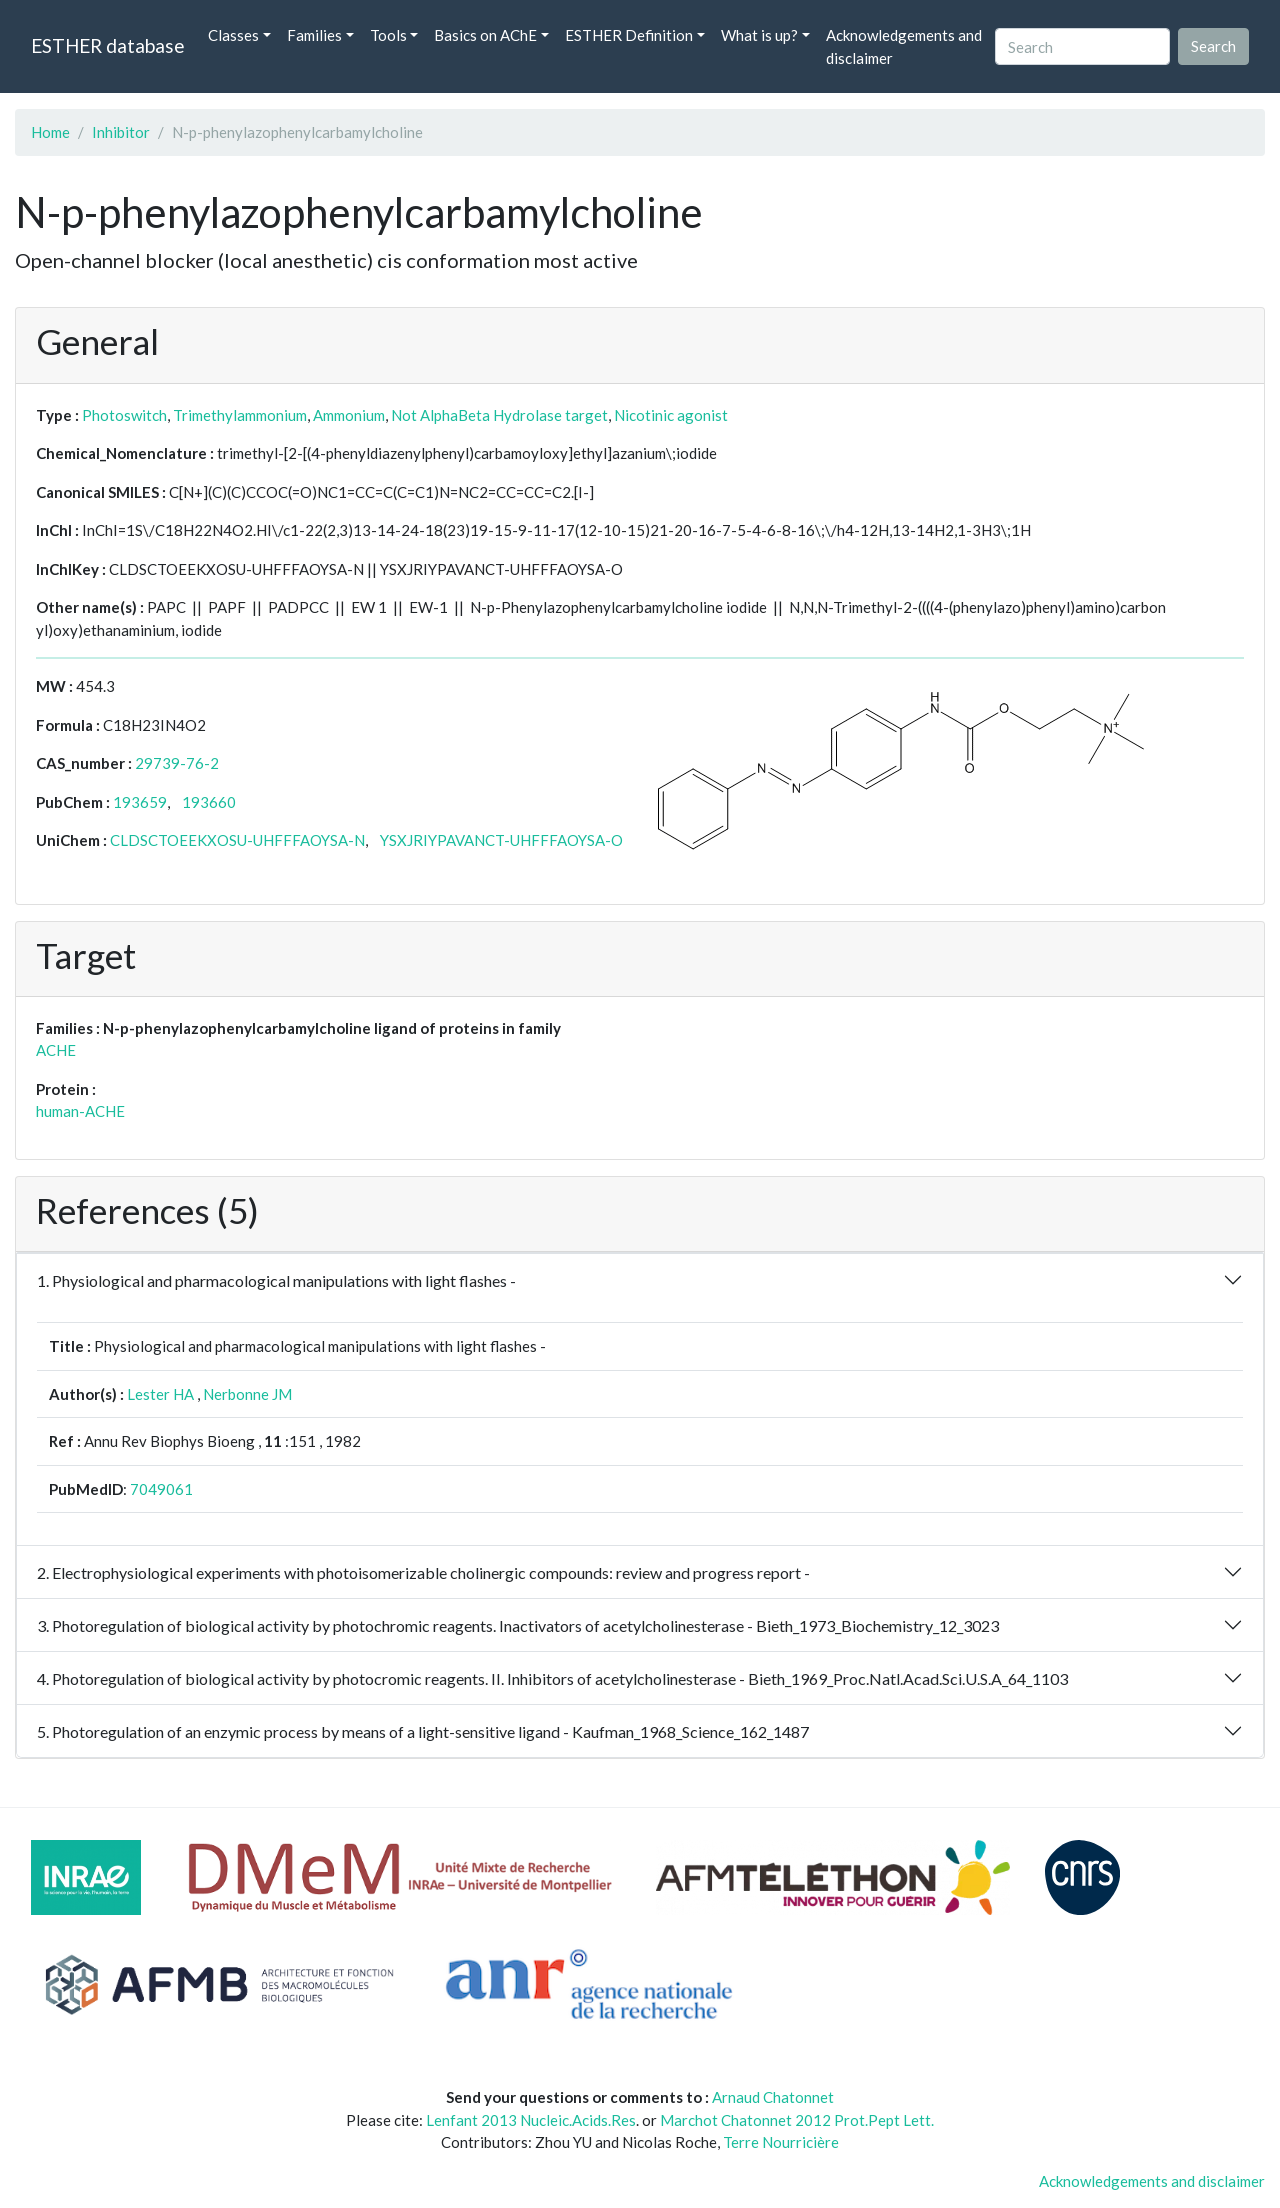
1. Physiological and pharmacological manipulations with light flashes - (276, 1280)
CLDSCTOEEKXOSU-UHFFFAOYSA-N (237, 840)
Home (50, 132)
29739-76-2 (177, 763)
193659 (140, 802)
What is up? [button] (759, 35)
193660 (209, 802)
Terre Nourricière (781, 2142)
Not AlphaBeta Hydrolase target (499, 415)
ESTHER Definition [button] (629, 35)
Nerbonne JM (247, 1394)
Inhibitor (121, 132)
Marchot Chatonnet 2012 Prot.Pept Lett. (797, 2120)
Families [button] (314, 35)
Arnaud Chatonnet (773, 2097)
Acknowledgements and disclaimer (904, 46)
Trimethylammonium (240, 415)
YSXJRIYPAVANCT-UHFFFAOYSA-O (501, 840)
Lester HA (160, 1394)
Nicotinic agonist (671, 415)
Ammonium (349, 415)
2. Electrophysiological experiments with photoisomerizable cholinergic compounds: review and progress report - (423, 1572)
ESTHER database (107, 45)
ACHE (56, 1050)
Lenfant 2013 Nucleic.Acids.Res (531, 2120)
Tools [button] (388, 35)
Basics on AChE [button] (485, 35)
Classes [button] (233, 35)
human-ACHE (80, 1111)
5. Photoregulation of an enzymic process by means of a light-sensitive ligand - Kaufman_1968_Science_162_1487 (423, 1731)
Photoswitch (124, 415)
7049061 (161, 1489)
